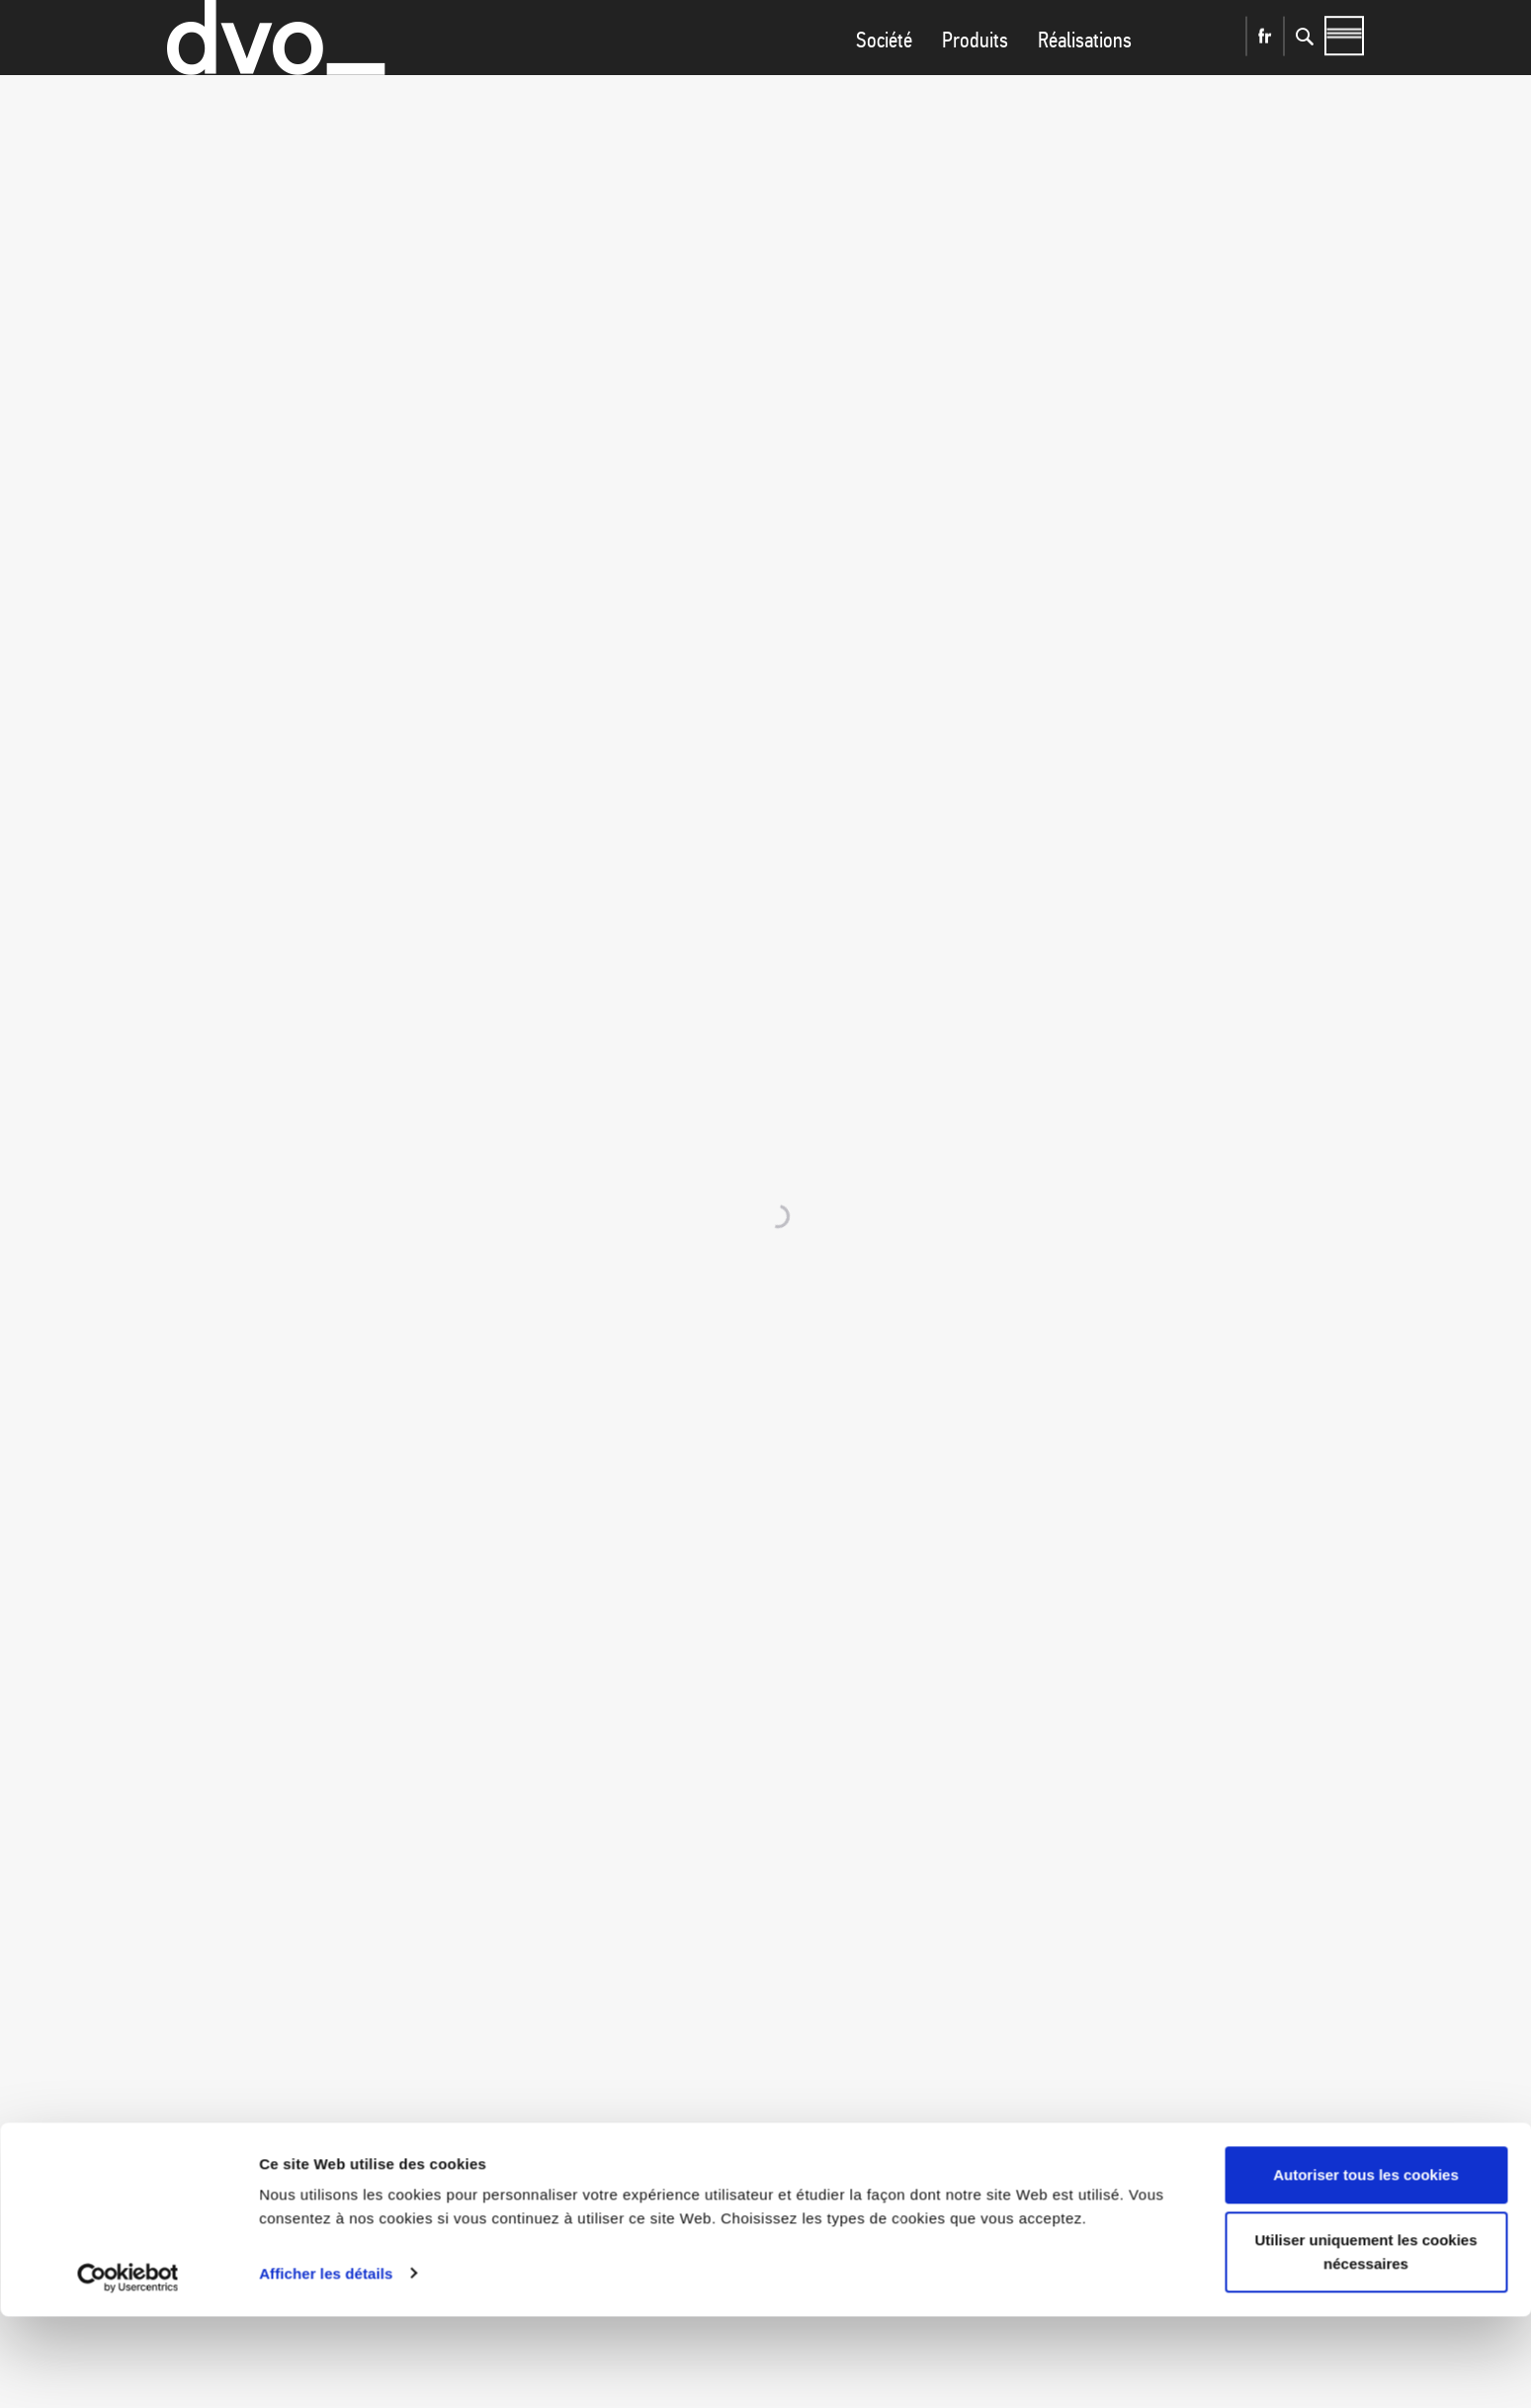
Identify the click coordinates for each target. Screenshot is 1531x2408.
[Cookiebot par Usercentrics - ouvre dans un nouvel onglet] (128, 2369)
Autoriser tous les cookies (1366, 2267)
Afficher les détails (325, 2365)
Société (884, 79)
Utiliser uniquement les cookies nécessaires (1365, 2343)
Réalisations (1085, 79)
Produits (975, 79)
